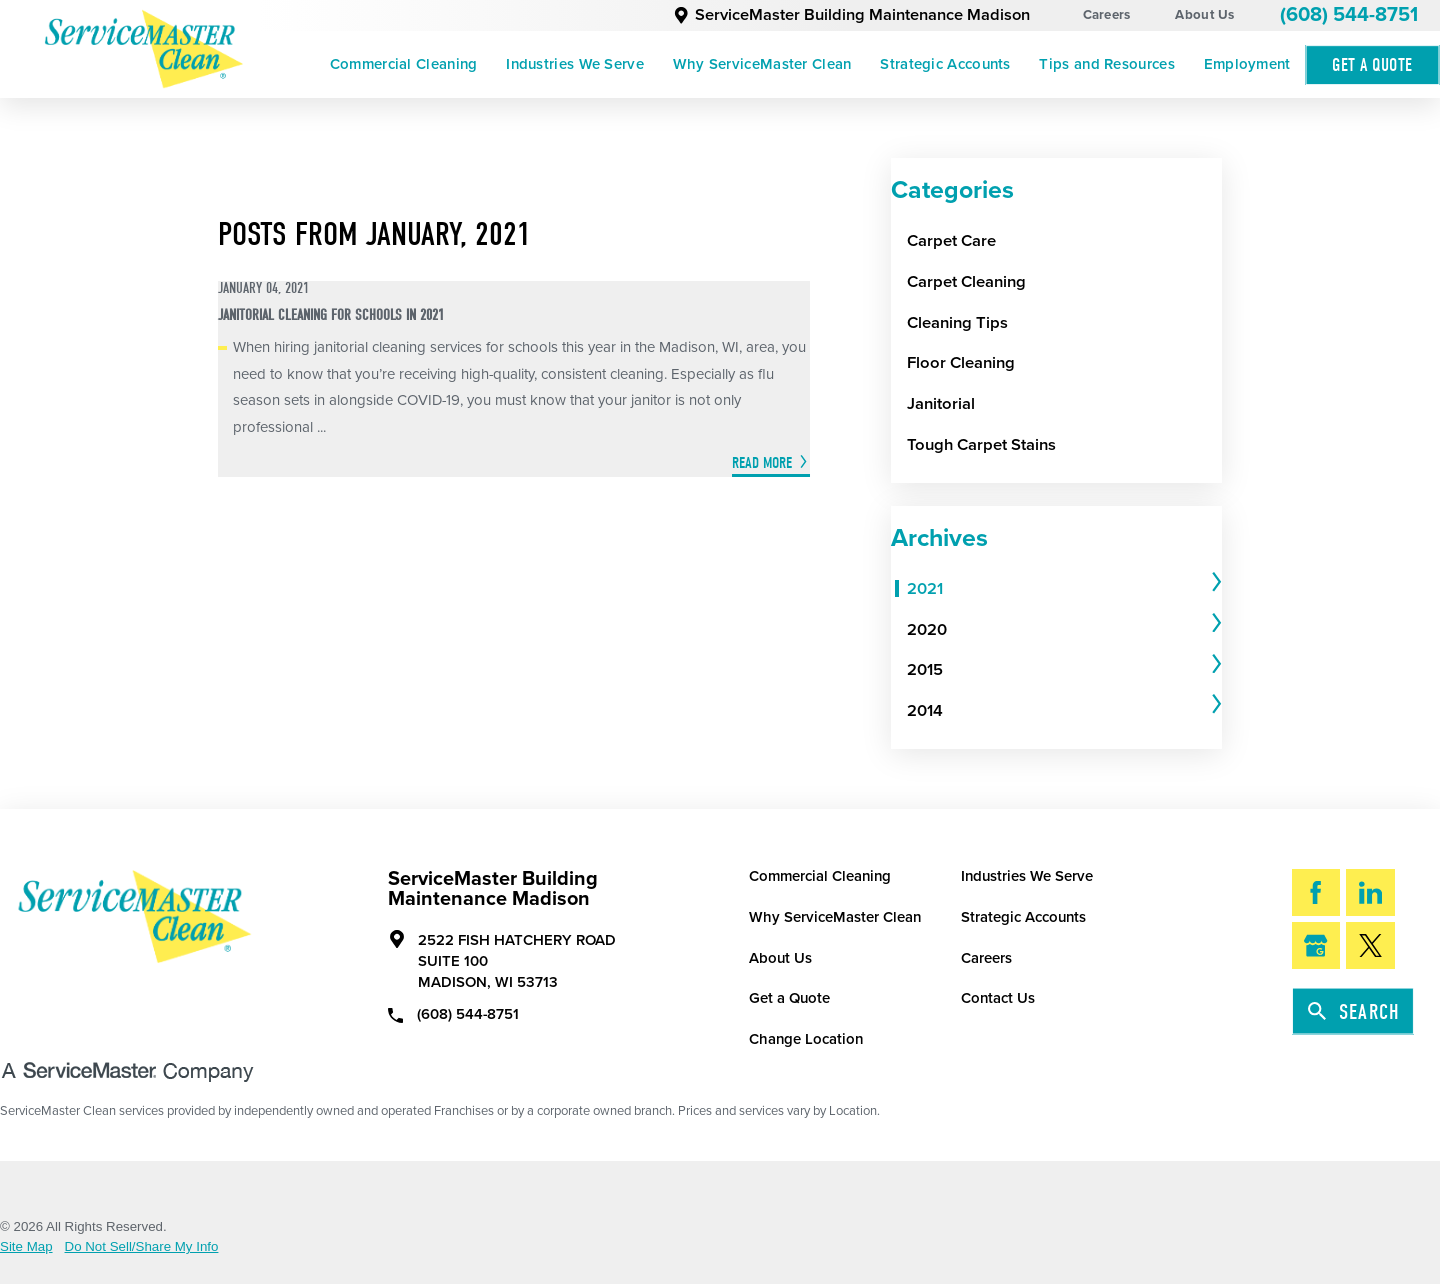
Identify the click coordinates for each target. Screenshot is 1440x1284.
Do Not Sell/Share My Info (142, 1246)
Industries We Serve (575, 64)
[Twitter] (1370, 945)
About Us (1204, 15)
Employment (1247, 64)
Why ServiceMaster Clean (762, 64)
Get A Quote (1372, 65)
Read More (762, 463)
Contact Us (998, 998)
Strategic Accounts (945, 64)
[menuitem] (403, 65)
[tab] (1064, 588)
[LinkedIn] (1370, 892)
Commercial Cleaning (404, 64)
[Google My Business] (1316, 945)
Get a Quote (789, 998)
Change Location (806, 1039)
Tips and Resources (1106, 64)
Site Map (26, 1246)
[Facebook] (1316, 892)
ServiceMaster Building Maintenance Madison (851, 15)
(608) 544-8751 (1349, 15)
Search (1354, 1012)
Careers (1107, 15)
